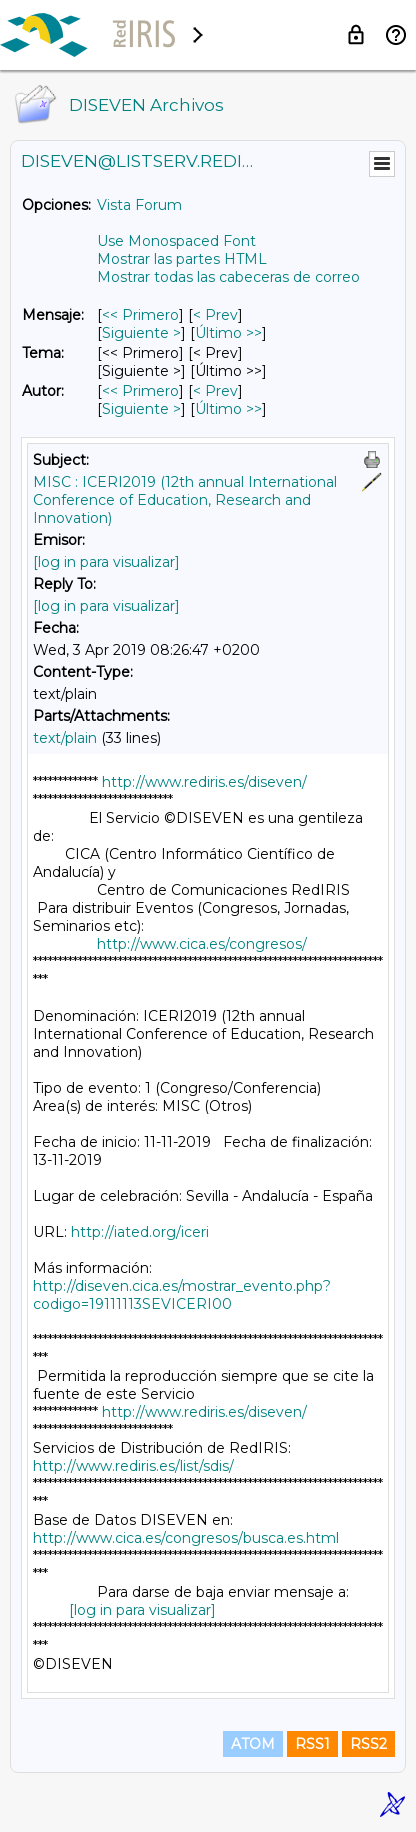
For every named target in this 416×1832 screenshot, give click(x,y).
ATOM (253, 1744)
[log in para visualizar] (106, 562)
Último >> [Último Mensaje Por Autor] (228, 409)
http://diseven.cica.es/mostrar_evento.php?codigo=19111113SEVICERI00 (182, 1295)
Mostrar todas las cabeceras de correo (228, 277)
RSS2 (368, 1744)
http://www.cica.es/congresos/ (202, 944)
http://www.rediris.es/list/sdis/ (133, 1466)
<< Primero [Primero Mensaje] (140, 315)
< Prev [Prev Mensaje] (215, 315)
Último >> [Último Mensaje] (228, 333)
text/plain (65, 738)
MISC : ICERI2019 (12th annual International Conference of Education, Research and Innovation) (185, 500)
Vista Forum (139, 205)
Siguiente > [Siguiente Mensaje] (141, 333)
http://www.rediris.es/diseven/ (204, 782)
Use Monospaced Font (176, 241)
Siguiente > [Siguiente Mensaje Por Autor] (141, 409)
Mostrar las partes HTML (182, 259)
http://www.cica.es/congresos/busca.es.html (186, 1538)
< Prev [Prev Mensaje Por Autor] (215, 391)
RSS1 (312, 1744)
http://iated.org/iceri (140, 1232)
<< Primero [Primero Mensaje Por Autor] (140, 391)
